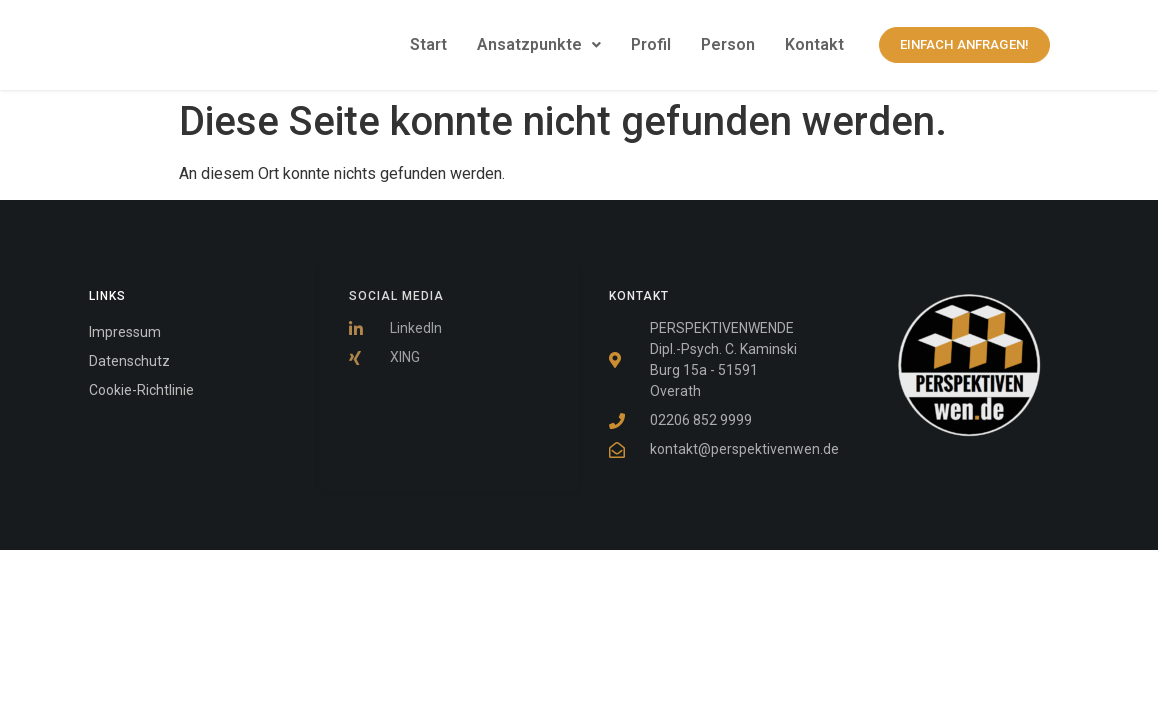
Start (428, 44)
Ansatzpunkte (539, 44)
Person (728, 44)
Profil (651, 44)
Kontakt (814, 44)
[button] (539, 45)
